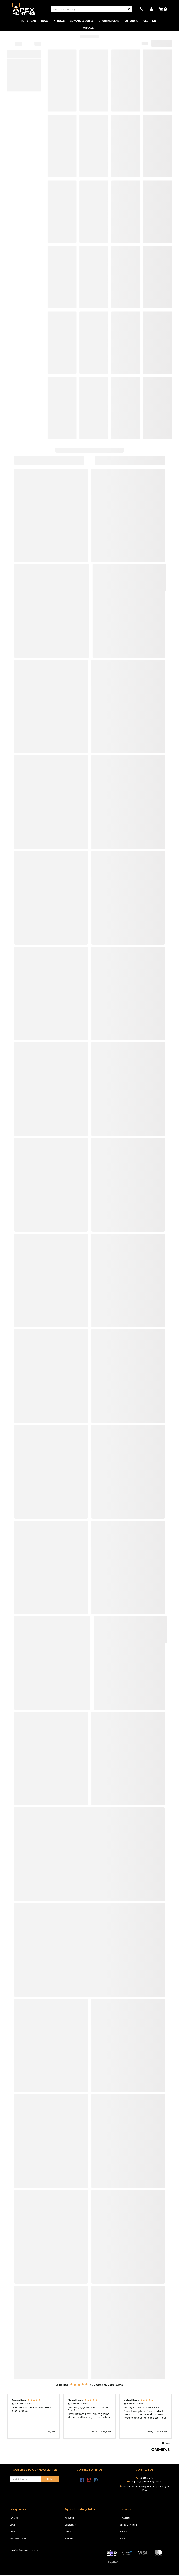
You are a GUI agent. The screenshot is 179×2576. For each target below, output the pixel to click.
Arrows (60, 21)
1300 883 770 (144, 2478)
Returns (123, 2532)
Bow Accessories (83, 21)
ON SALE (89, 28)
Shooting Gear (110, 21)
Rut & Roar (29, 21)
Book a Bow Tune (128, 2525)
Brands (123, 2539)
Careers (68, 2532)
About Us (69, 2518)
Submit (50, 2479)
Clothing (150, 21)
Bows (46, 21)
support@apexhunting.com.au (144, 2482)
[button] (34, 2417)
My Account (125, 2518)
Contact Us (70, 2525)
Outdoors (132, 21)
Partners (69, 2539)
